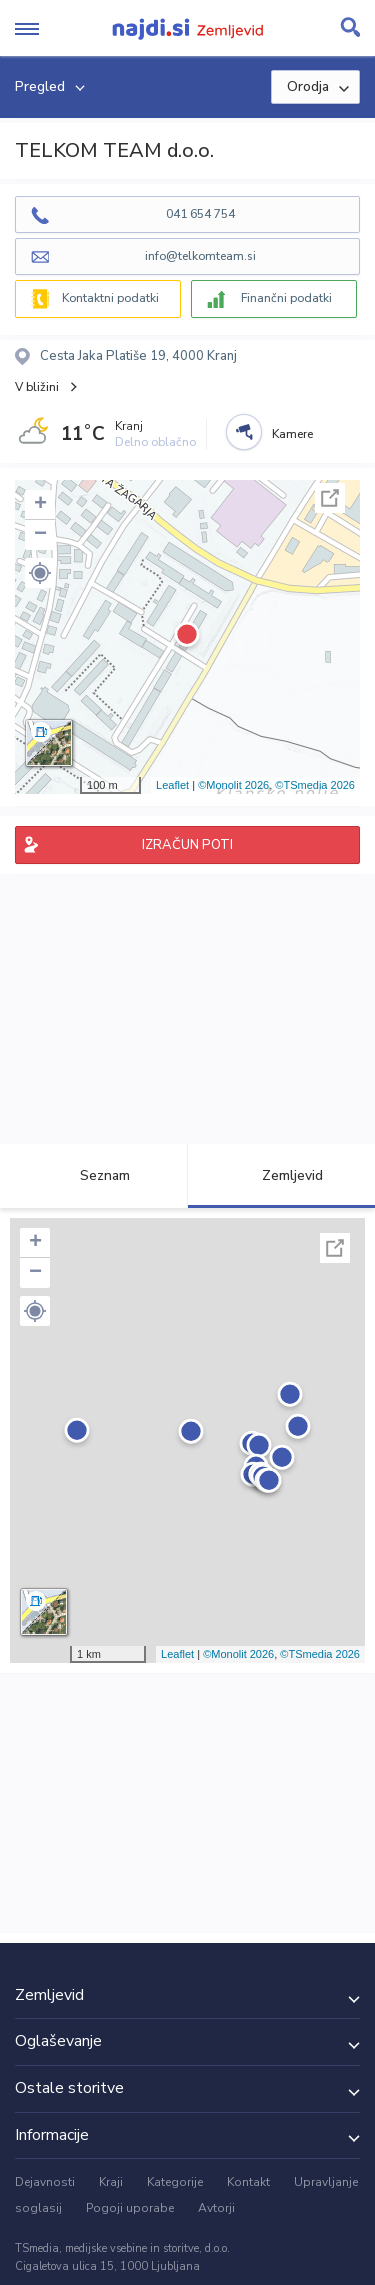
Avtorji (216, 2208)
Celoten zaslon (330, 498)
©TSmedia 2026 (315, 785)
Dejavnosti (45, 2182)
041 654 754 (200, 214)
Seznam (93, 1175)
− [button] (40, 535)
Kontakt (248, 2182)
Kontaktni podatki (110, 298)
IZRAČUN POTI (187, 845)
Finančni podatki (286, 298)
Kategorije (175, 2182)
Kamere (292, 434)
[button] (40, 573)
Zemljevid (281, 1175)
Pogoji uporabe (130, 2208)
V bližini (37, 387)
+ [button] (40, 505)
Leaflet (172, 785)
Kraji (111, 2182)
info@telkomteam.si (200, 256)
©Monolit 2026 (233, 785)
